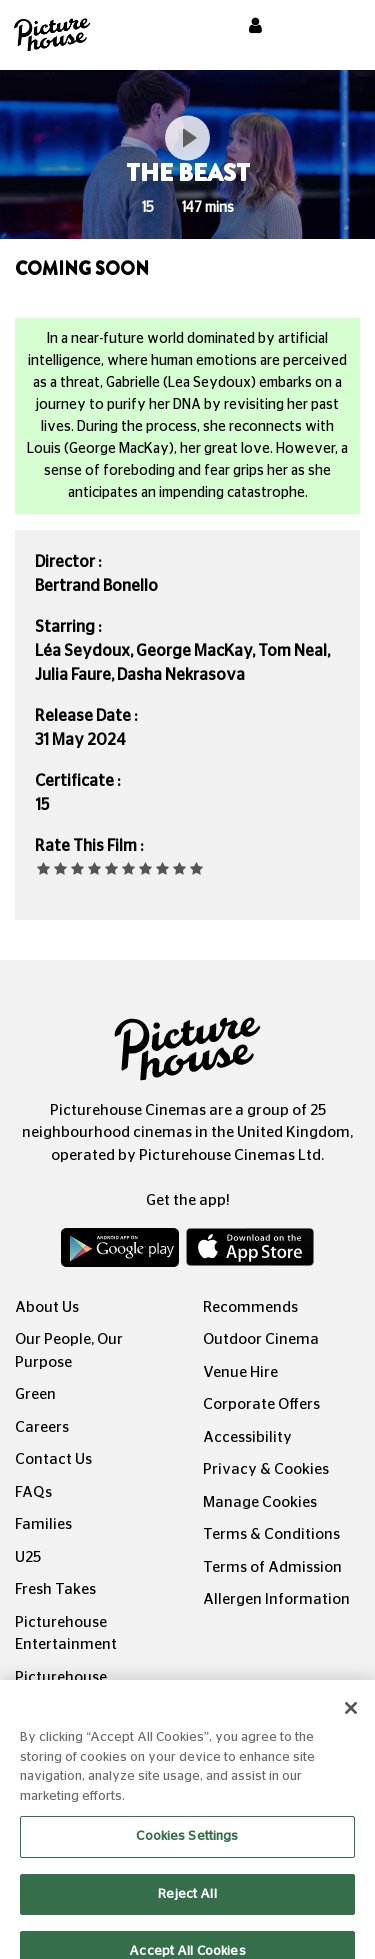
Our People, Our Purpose (69, 1351)
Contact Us (53, 1459)
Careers (42, 1427)
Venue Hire (240, 1372)
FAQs (33, 1492)
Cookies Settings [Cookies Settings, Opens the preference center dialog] (187, 1847)
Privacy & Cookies (266, 1469)
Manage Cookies (260, 1502)
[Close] (351, 1719)
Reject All (187, 1904)
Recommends (250, 1307)
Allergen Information (276, 1599)
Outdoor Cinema (261, 1339)
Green (35, 1394)
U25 (28, 1557)
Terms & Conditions (271, 1534)
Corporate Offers (261, 1404)
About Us (47, 1307)
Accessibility (247, 1437)
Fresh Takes (55, 1589)
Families (43, 1524)
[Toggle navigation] (333, 29)
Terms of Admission (272, 1567)
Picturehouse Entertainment (66, 1634)
